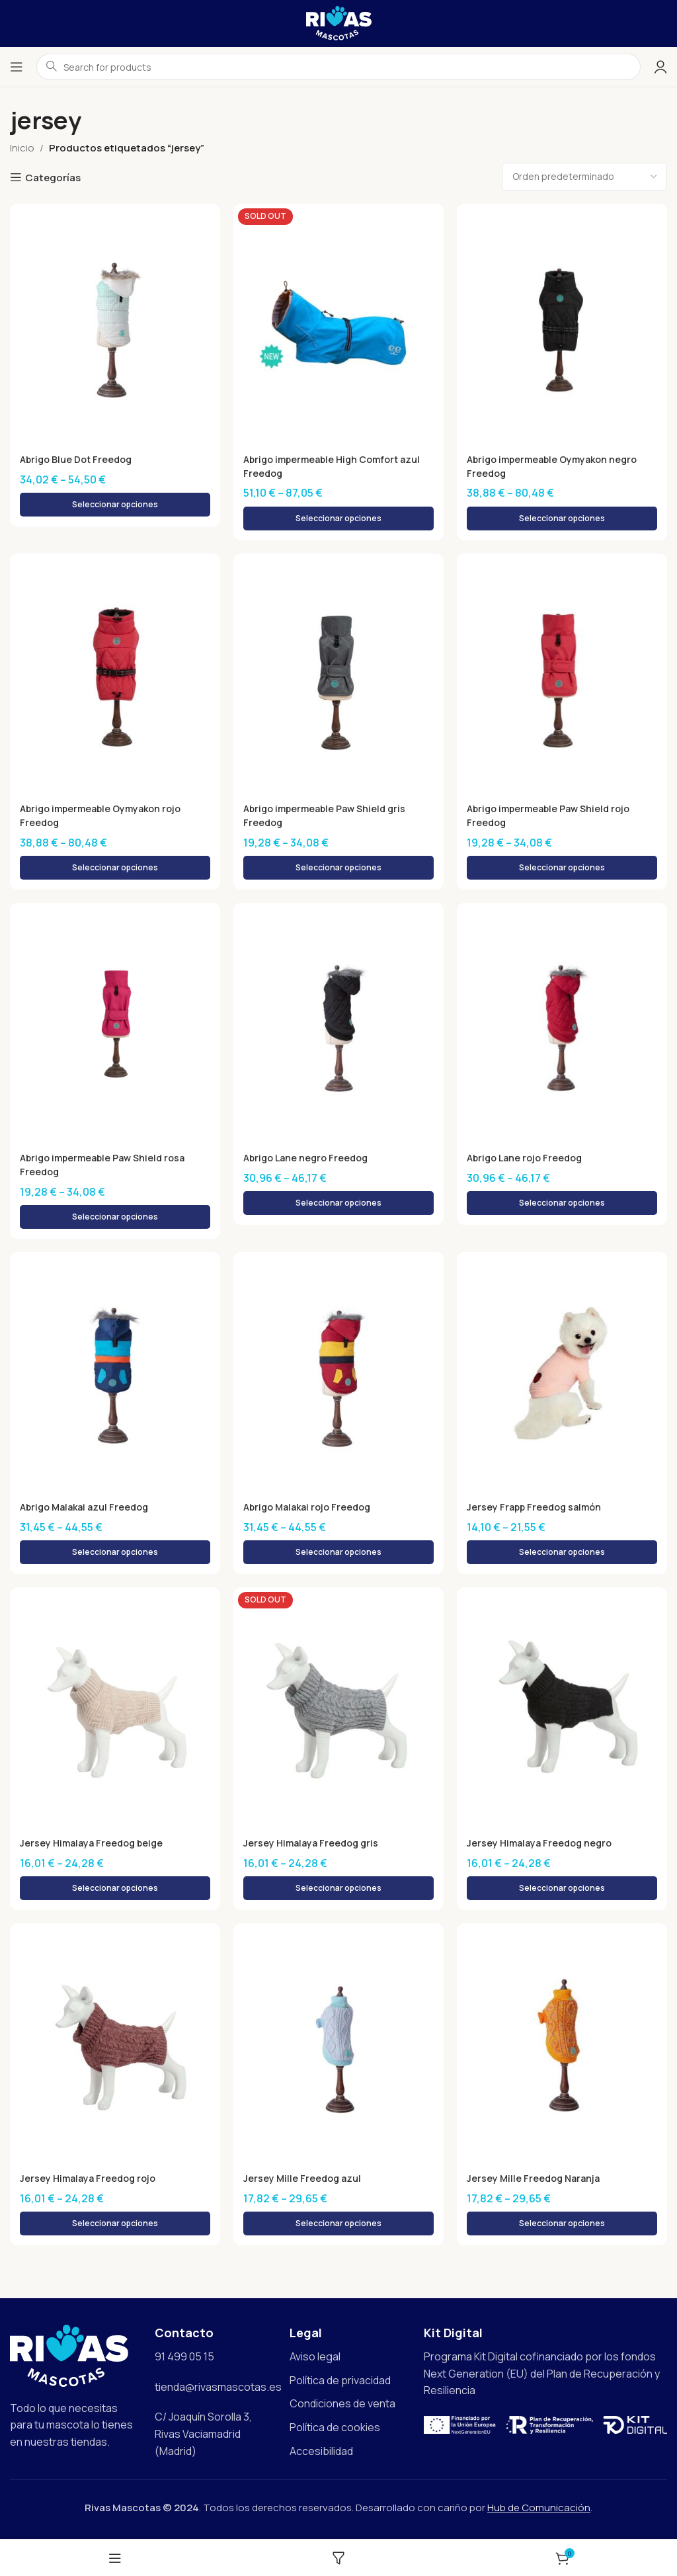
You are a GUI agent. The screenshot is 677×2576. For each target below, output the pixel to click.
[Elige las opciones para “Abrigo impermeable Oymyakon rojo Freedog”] (115, 868)
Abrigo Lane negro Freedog (309, 1158)
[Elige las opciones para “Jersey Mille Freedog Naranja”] (562, 2224)
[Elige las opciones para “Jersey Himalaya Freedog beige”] (115, 1889)
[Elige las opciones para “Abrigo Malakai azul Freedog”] (115, 1553)
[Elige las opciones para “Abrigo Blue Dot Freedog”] (115, 505)
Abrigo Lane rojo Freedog (528, 1158)
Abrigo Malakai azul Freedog (88, 1508)
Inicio (22, 148)
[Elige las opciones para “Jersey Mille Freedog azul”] (338, 2224)
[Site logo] (339, 22)
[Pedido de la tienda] (584, 176)
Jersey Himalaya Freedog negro (542, 1843)
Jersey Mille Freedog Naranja (536, 2179)
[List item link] (350, 2357)
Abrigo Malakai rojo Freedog (311, 1508)
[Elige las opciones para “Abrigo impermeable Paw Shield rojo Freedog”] (562, 868)
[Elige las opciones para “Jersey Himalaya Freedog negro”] (562, 1889)
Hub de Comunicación (538, 2508)
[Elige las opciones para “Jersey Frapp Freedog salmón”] (562, 1553)
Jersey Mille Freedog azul (304, 2179)
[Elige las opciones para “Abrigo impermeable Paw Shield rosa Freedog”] (115, 1217)
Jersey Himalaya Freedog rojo (91, 2179)
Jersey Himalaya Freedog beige (94, 1843)
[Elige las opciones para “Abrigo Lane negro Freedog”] (338, 1204)
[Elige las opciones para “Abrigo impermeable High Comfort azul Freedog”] (338, 518)
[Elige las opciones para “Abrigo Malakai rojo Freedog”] (338, 1553)
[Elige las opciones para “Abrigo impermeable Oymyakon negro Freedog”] (562, 518)
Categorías (53, 177)
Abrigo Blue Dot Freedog (79, 459)
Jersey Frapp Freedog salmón (537, 1508)
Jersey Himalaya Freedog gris (313, 1843)
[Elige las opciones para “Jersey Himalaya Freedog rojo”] (115, 2224)
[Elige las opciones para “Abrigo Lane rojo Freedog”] (562, 1204)
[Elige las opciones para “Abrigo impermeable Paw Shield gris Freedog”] (338, 868)
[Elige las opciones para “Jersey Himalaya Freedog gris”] (338, 1889)
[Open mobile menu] (16, 67)
